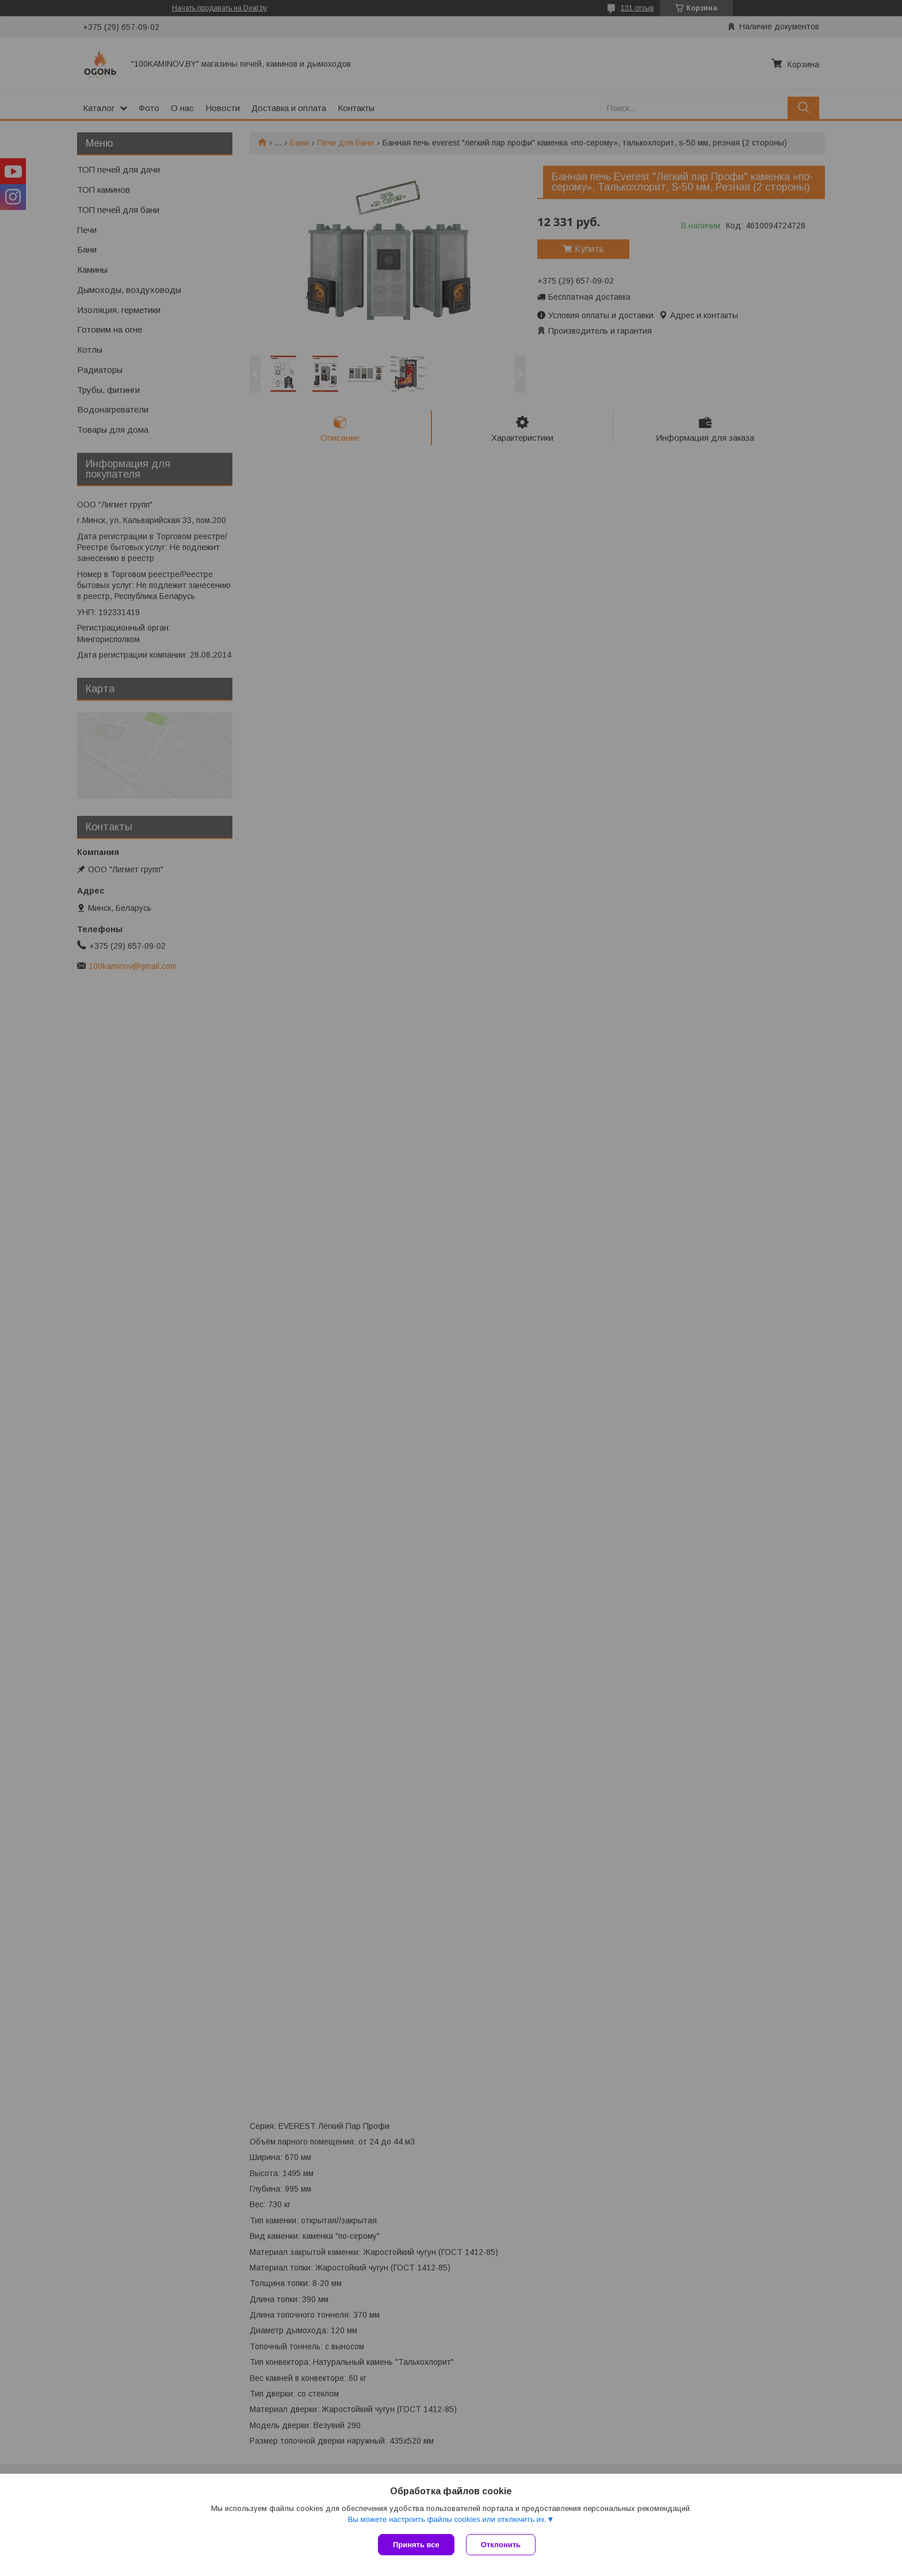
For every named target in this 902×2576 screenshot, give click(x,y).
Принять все (416, 2544)
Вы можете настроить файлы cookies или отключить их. (446, 2519)
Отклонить (501, 2544)
